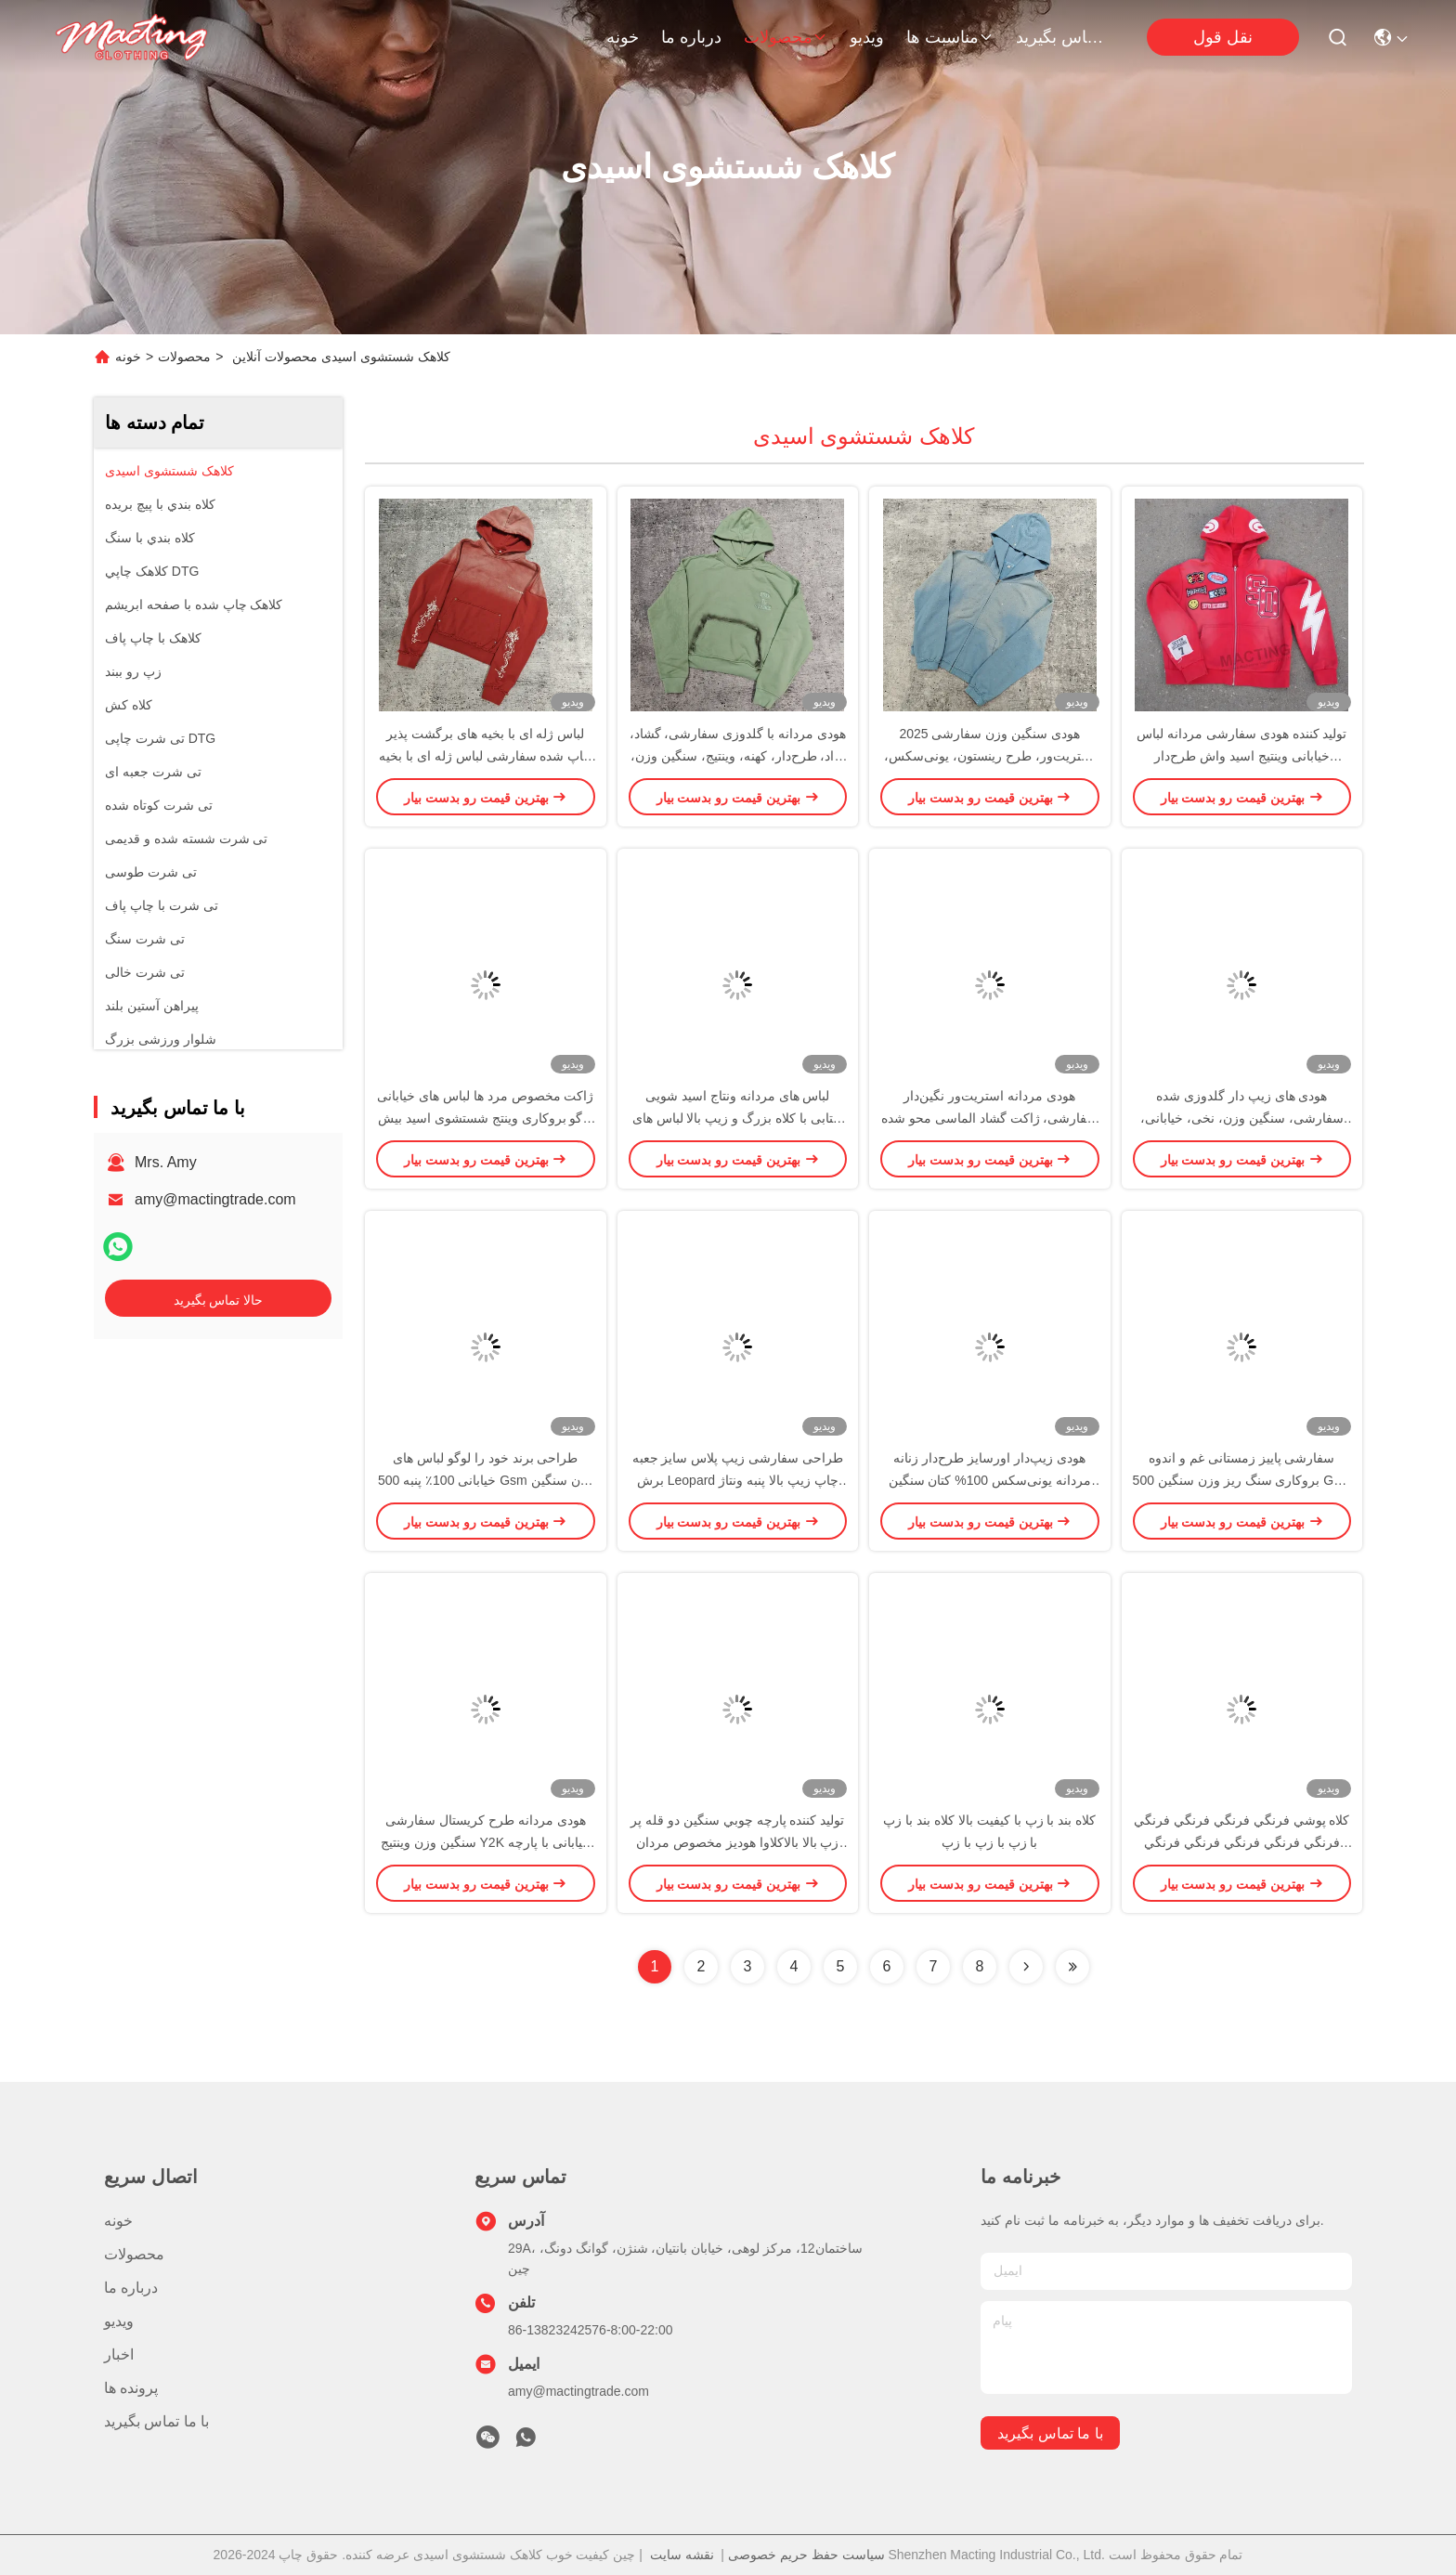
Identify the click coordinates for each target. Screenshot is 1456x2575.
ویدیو (867, 37)
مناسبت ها (950, 37)
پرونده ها (131, 2388)
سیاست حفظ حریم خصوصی (806, 2554)
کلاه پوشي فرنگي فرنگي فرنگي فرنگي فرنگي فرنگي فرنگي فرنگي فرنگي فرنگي (1241, 1842)
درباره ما (691, 37)
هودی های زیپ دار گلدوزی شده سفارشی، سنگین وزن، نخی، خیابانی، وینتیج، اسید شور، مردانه (1242, 1118)
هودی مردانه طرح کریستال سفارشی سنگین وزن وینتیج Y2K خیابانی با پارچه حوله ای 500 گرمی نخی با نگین (486, 1842)
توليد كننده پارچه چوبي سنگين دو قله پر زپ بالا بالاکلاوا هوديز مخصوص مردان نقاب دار (737, 1842)
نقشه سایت (682, 2554)
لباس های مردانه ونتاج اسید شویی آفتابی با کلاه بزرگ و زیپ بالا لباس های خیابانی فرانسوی (737, 1118)
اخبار (119, 2354)
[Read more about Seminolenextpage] (1026, 1966)
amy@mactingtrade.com (215, 1199)
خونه (622, 37)
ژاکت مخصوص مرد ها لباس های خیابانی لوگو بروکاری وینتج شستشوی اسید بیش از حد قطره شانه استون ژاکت (485, 1118)
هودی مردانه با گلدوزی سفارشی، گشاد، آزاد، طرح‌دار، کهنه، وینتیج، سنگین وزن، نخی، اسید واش (738, 756)
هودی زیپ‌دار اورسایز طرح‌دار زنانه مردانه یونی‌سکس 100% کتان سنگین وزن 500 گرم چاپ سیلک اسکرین (990, 1480)
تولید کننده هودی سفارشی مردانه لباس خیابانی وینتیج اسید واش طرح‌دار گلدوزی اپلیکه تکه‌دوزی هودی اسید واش (1242, 756)
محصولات (785, 37)
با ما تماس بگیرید (1060, 37)
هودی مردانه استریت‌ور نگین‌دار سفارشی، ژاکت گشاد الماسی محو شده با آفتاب (989, 1118)
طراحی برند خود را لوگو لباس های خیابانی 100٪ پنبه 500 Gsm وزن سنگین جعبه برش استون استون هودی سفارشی (485, 1480)
